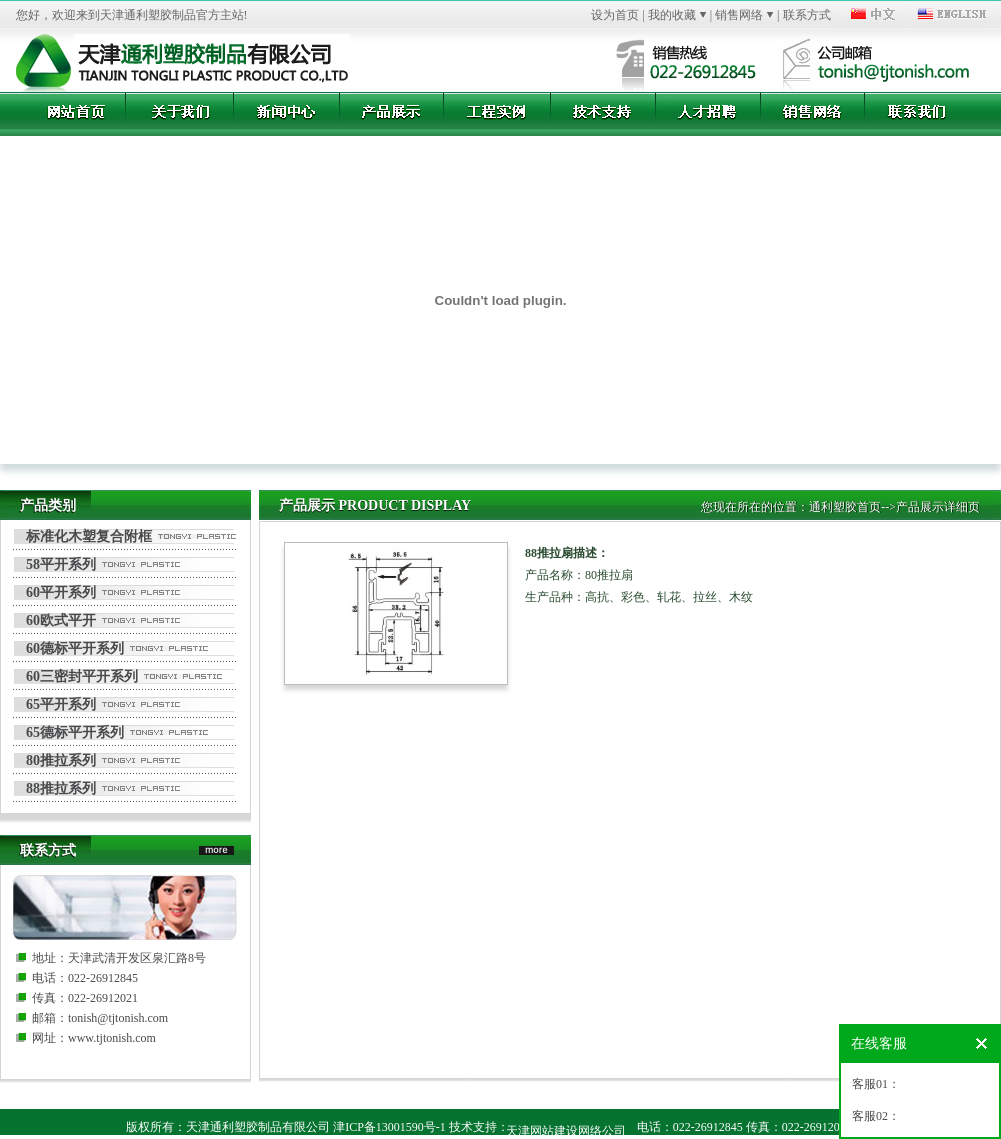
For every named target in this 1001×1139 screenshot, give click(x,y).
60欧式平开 (61, 620)
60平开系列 (61, 592)
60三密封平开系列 (82, 676)
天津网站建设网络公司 (566, 1131)
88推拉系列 (61, 788)
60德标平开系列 (75, 648)
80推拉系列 (61, 760)
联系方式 (807, 15)
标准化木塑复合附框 (89, 536)
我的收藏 (672, 15)
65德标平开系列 (75, 732)
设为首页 (615, 15)
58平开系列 (61, 564)
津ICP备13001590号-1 (389, 1127)
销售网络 (739, 15)
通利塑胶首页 (845, 507)
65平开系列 (61, 704)
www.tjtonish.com (112, 1038)
